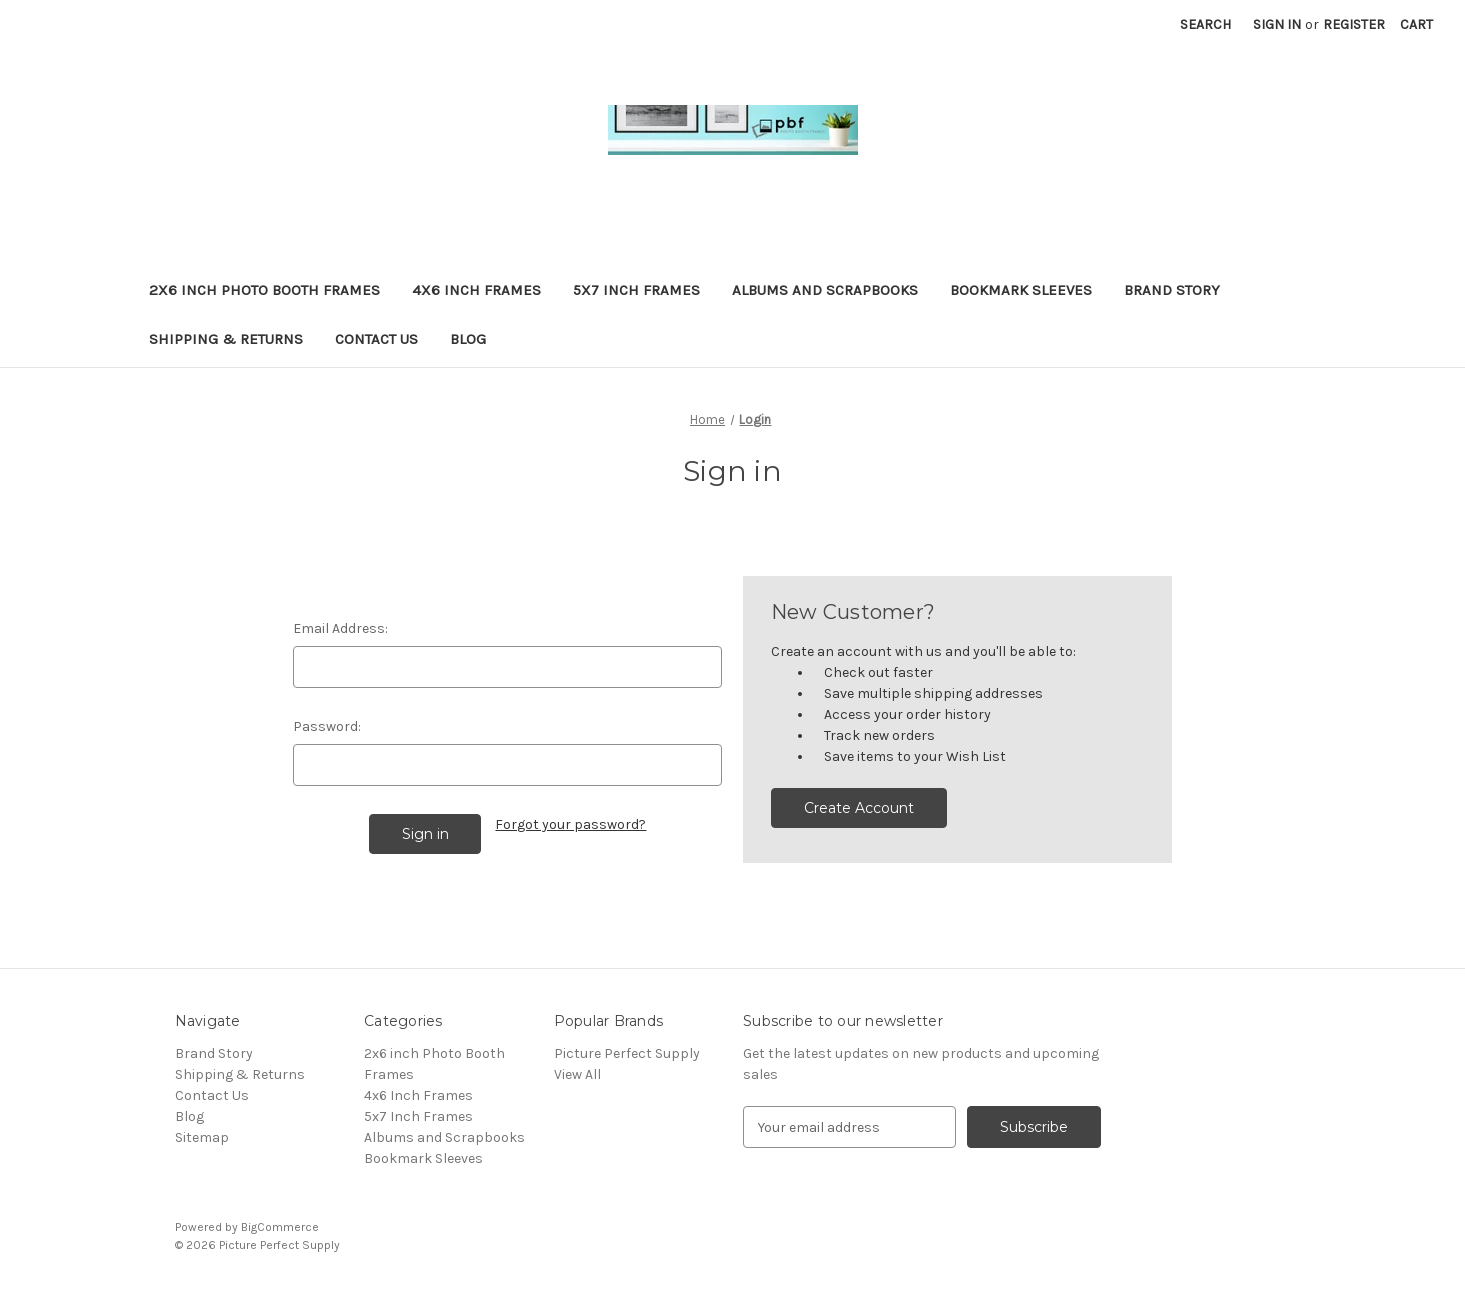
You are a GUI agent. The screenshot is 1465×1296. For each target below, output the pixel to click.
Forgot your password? (570, 824)
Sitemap (202, 1137)
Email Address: (340, 628)
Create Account (859, 808)
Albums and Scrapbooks (825, 290)
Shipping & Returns (226, 339)
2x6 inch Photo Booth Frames (264, 290)
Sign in (1277, 24)
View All (577, 1074)
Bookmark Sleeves (1021, 290)
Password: (327, 726)
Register (1354, 24)
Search (1205, 24)
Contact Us (376, 339)
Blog (468, 339)
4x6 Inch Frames (476, 290)
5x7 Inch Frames (636, 290)
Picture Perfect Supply (627, 1053)
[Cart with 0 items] (1416, 24)
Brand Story (1172, 290)
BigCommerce (280, 1227)
